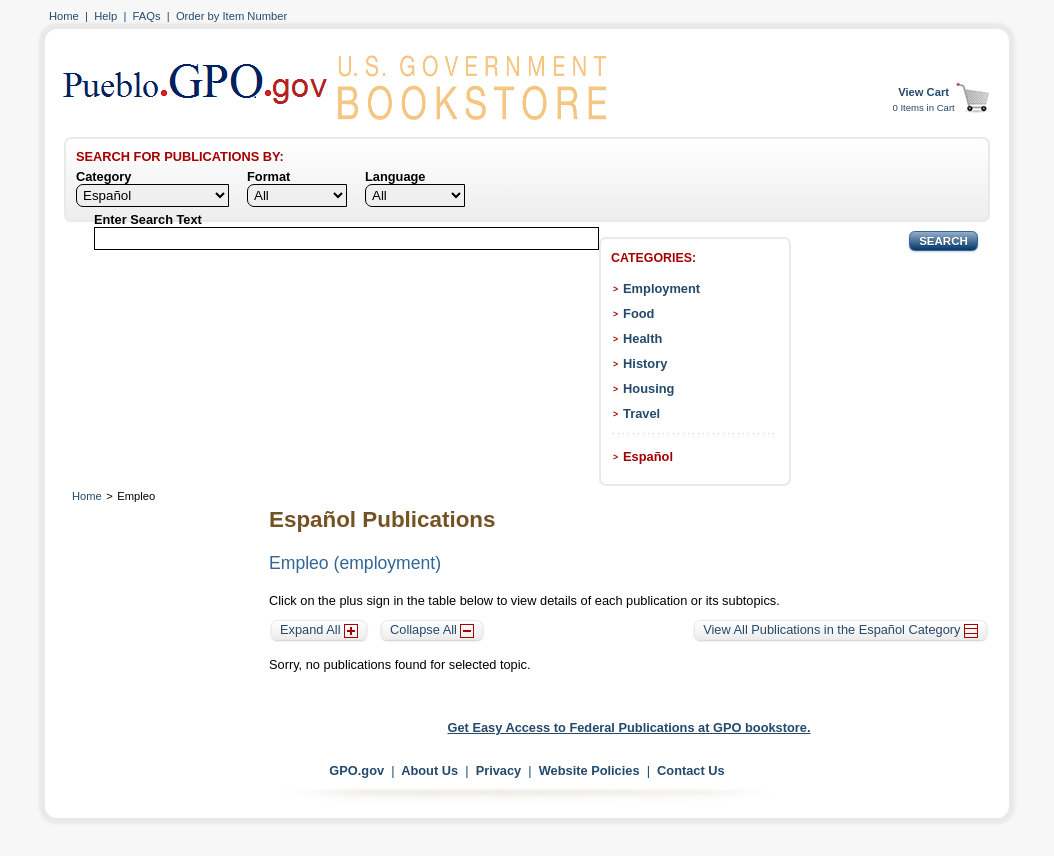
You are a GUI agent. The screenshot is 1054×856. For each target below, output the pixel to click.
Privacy (499, 770)
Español (648, 456)
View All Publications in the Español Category (840, 629)
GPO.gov (356, 770)
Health (642, 338)
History (645, 363)
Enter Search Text (148, 219)
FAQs (147, 16)
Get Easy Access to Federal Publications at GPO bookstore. (629, 727)
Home (64, 16)
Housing (648, 388)
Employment (661, 288)
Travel (641, 413)
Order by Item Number (231, 16)
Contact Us (691, 770)
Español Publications (382, 519)
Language (395, 176)
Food (638, 313)
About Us (429, 770)
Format (268, 176)
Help (105, 16)
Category (103, 176)
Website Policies (589, 770)
